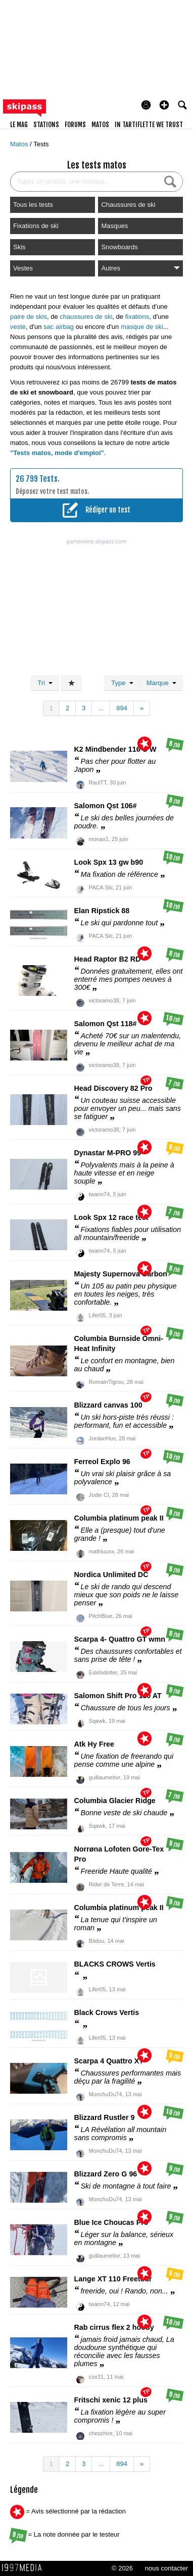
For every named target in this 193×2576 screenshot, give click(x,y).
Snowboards (119, 247)
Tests (41, 144)
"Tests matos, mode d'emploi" (57, 453)
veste (18, 326)
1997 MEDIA (25, 2568)
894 (121, 708)
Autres (140, 268)
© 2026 (122, 2568)
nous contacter (166, 2568)
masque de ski (142, 326)
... (101, 708)
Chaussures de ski (128, 204)
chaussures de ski (86, 316)
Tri (45, 683)
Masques (114, 226)
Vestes (23, 268)
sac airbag (58, 326)
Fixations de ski (36, 226)
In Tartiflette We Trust (149, 125)
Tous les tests (33, 204)
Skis (19, 247)
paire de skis (28, 316)
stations (46, 125)
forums (75, 125)
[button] (164, 104)
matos (100, 125)
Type (122, 683)
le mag (19, 125)
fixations (137, 316)
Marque (161, 683)
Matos (20, 144)
